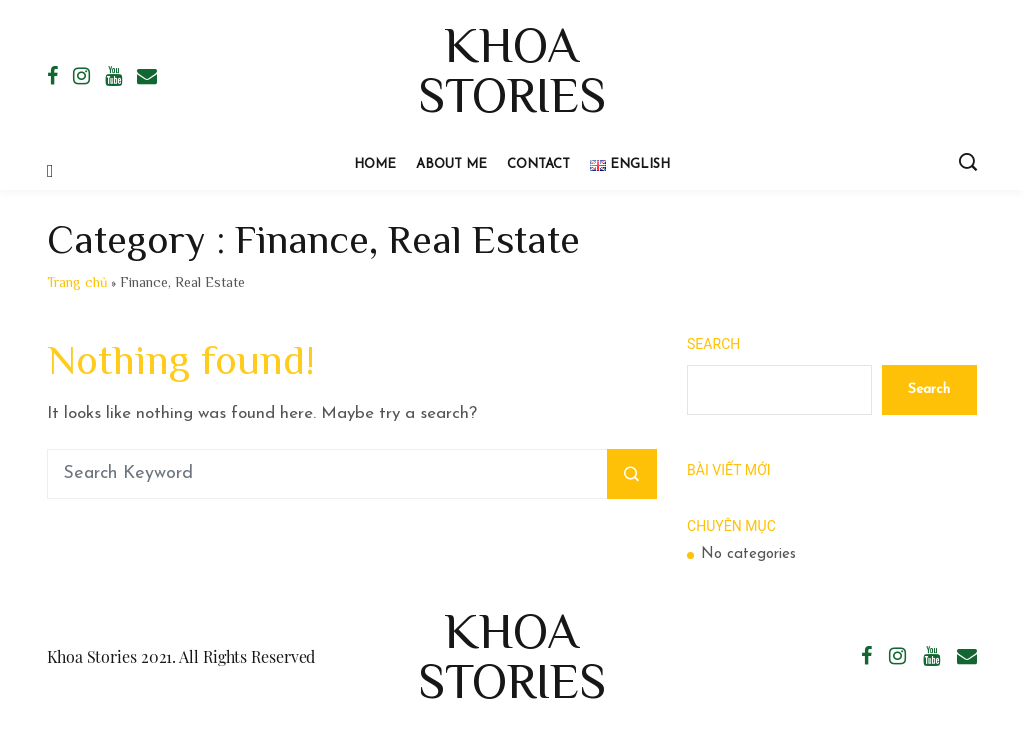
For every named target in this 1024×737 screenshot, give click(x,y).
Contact (538, 164)
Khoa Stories (512, 70)
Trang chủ (77, 282)
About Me (451, 164)
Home (375, 164)
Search (713, 344)
